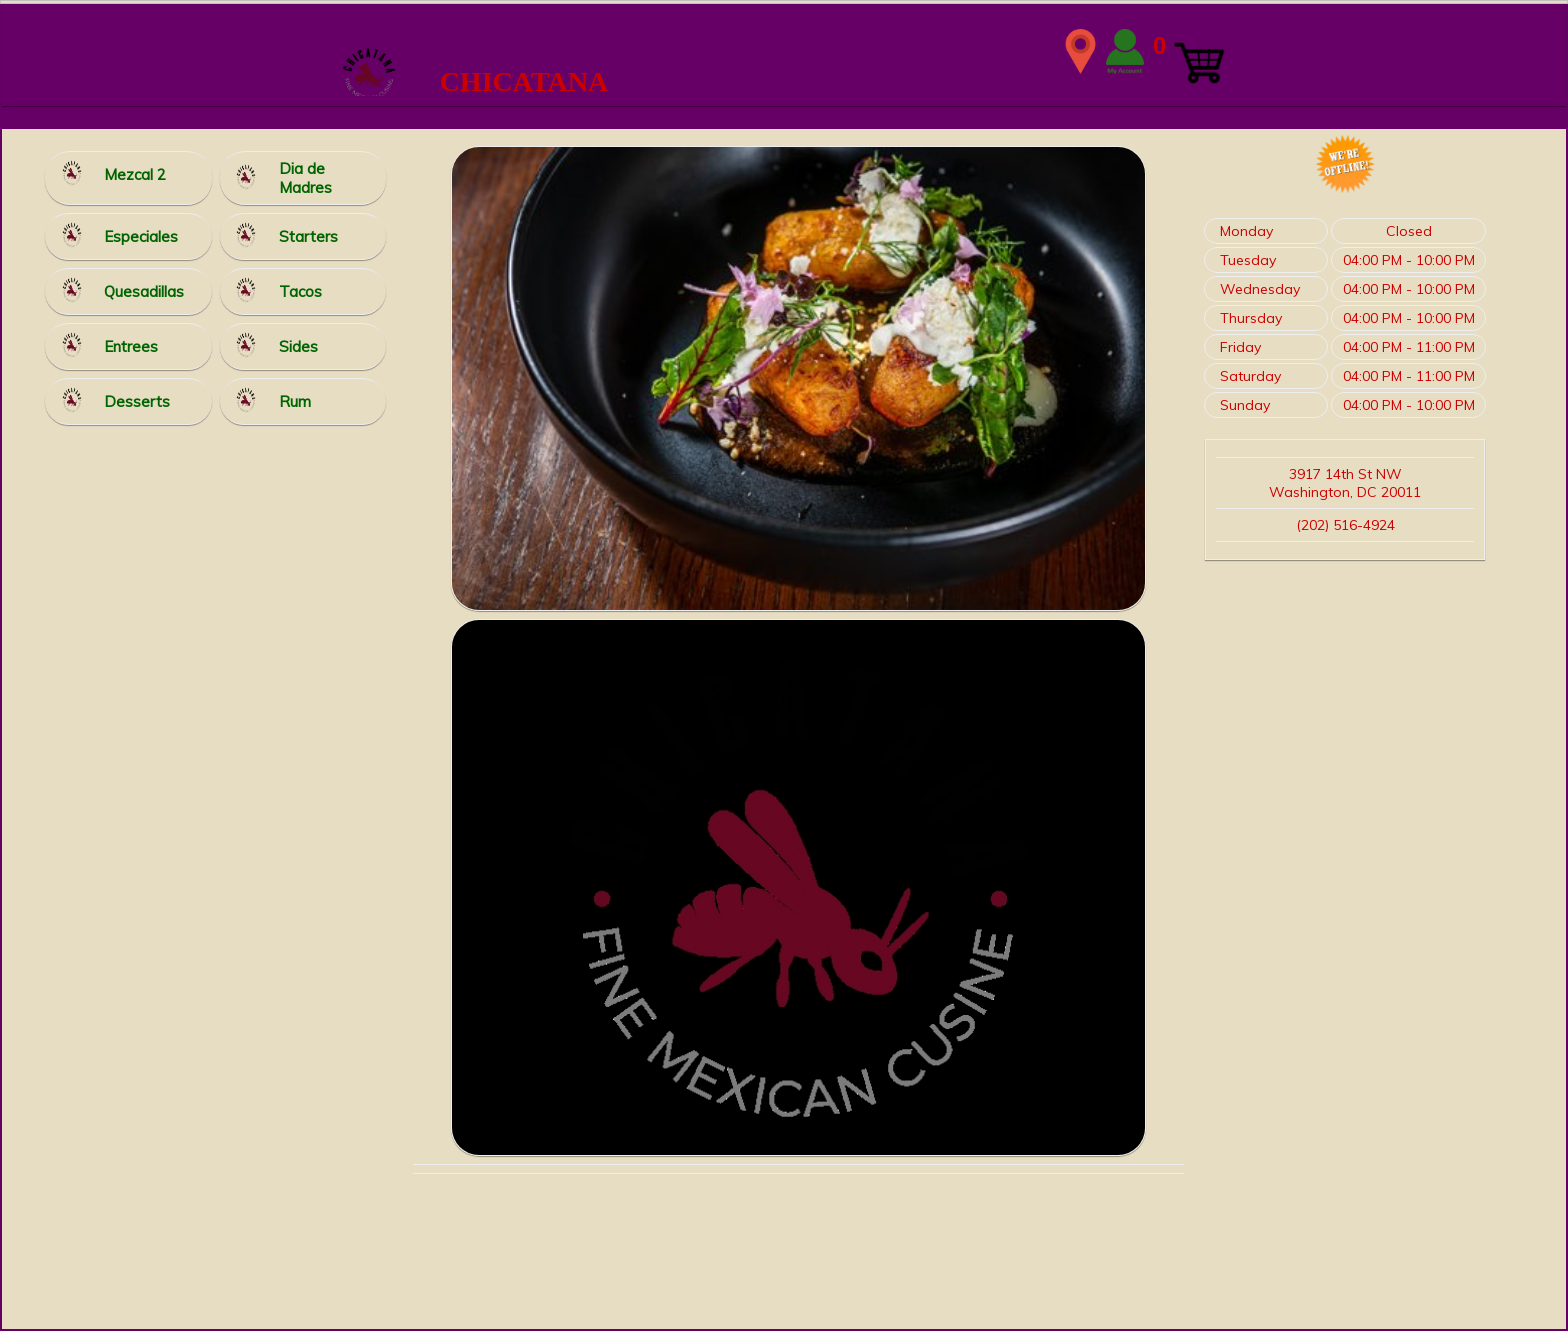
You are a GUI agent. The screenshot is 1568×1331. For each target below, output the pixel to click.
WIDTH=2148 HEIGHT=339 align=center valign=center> (784, 51)
